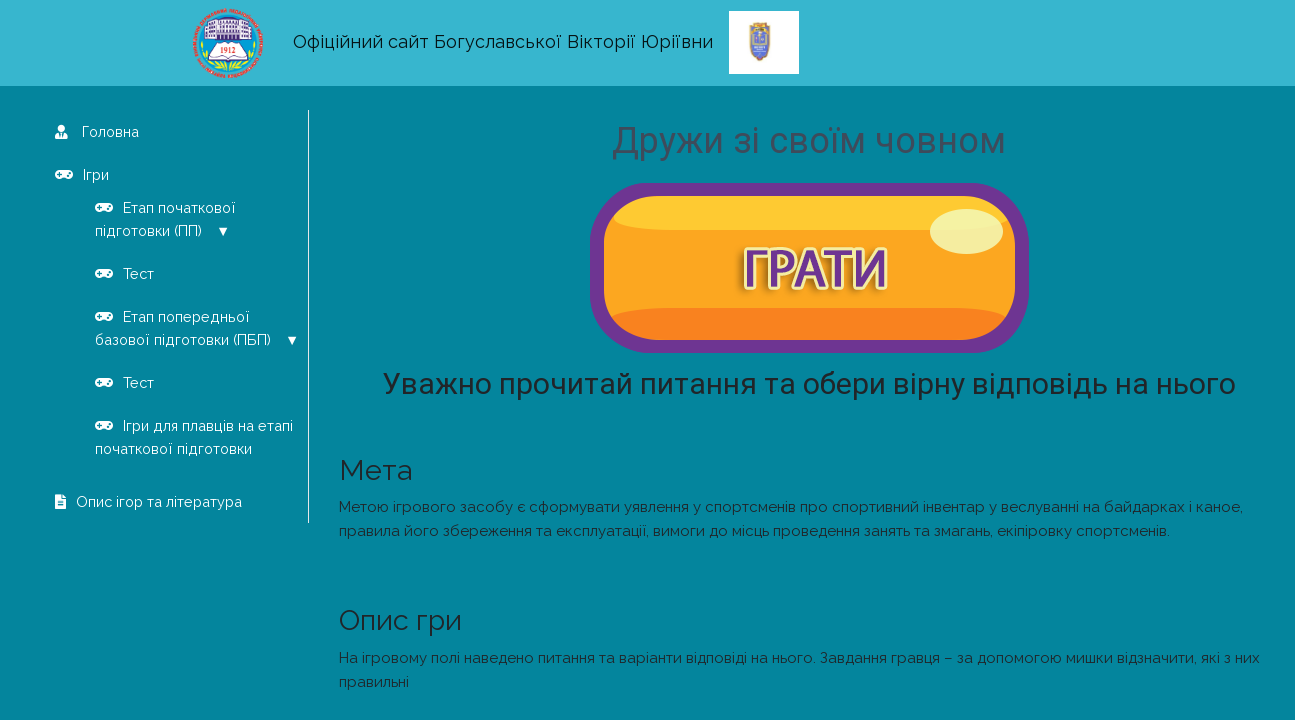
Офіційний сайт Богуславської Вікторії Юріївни (503, 41)
